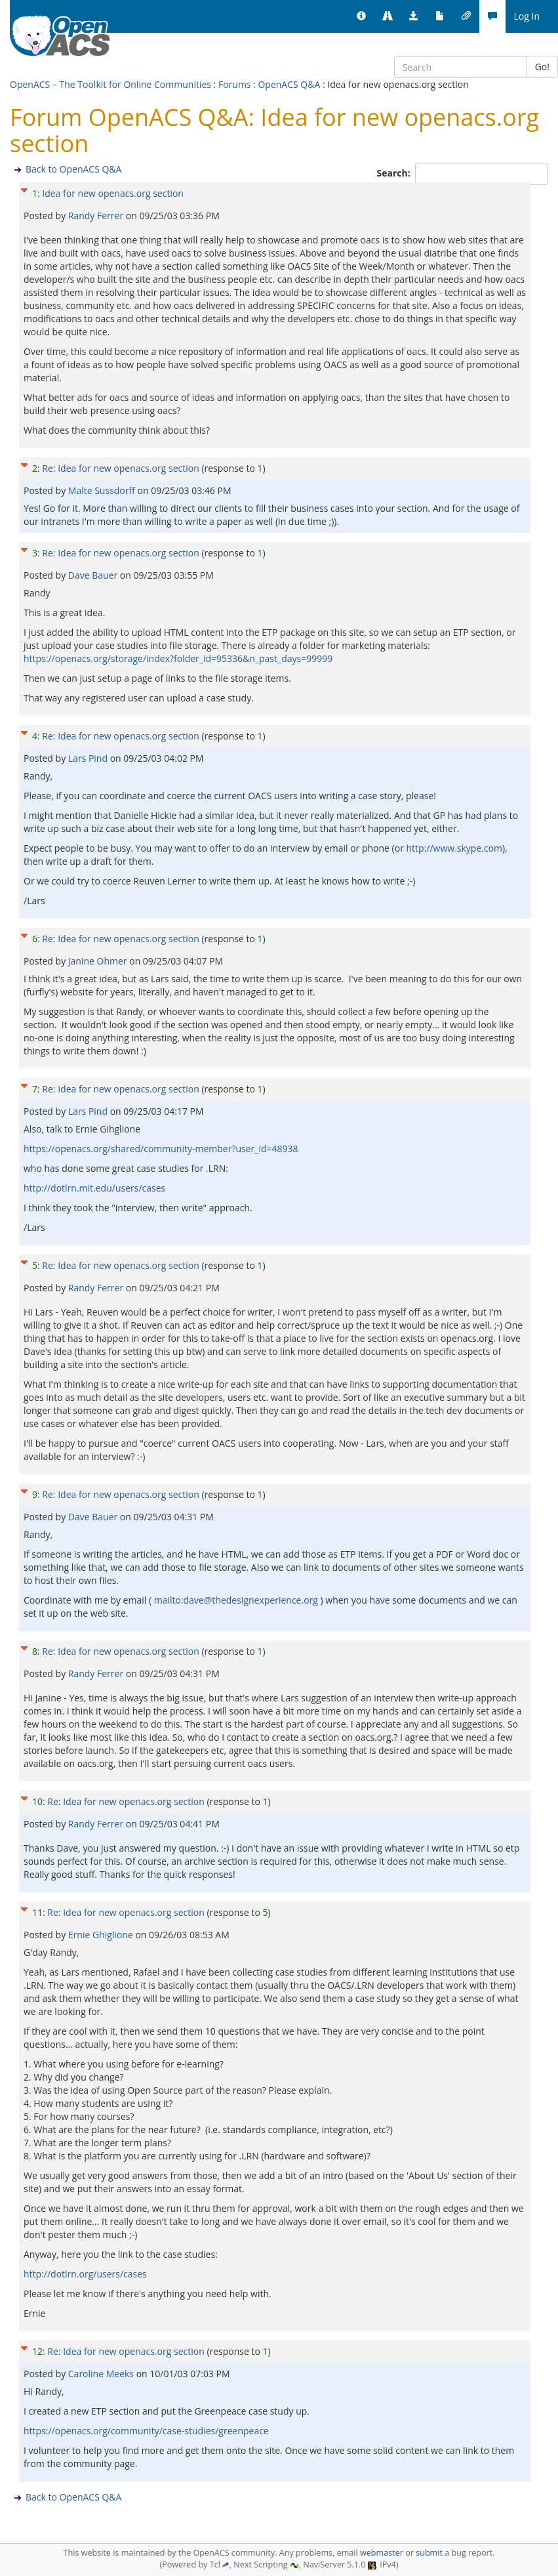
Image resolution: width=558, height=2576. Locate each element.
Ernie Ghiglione (102, 1934)
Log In (527, 16)
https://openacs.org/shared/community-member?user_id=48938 (161, 1148)
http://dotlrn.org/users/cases (85, 2274)
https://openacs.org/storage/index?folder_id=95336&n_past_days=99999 (178, 658)
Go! (542, 66)
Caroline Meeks (102, 2373)
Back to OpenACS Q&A (73, 169)
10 (37, 1801)
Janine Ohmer (98, 961)
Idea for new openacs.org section (113, 193)
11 (37, 1912)
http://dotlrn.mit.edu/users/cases (94, 1188)
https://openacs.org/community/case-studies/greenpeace (146, 2430)
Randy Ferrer (97, 215)
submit (429, 2552)
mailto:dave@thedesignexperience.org (236, 1600)
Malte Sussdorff (103, 490)
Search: (395, 173)
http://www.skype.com (455, 848)
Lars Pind (89, 758)
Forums (234, 84)
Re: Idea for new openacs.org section (120, 468)
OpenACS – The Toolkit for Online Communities (110, 84)
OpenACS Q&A (289, 84)
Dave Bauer (94, 575)
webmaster (381, 2552)
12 (37, 2351)
